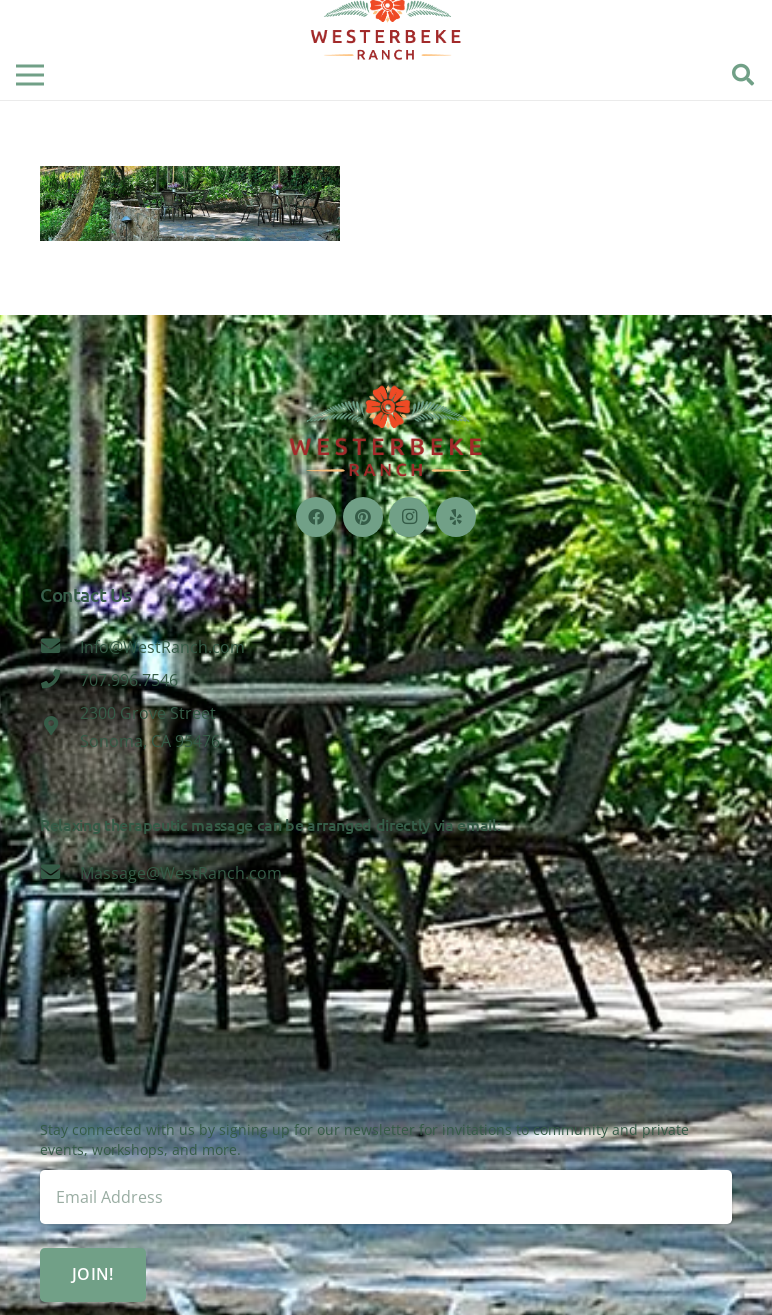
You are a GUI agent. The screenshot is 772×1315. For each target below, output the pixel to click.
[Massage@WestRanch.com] (60, 873)
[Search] (743, 75)
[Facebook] (316, 517)
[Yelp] (456, 517)
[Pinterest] (363, 517)
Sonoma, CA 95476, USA (386, 1045)
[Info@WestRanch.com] (60, 647)
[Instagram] (409, 517)
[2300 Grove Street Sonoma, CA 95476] (60, 727)
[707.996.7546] (60, 680)
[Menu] (30, 75)
